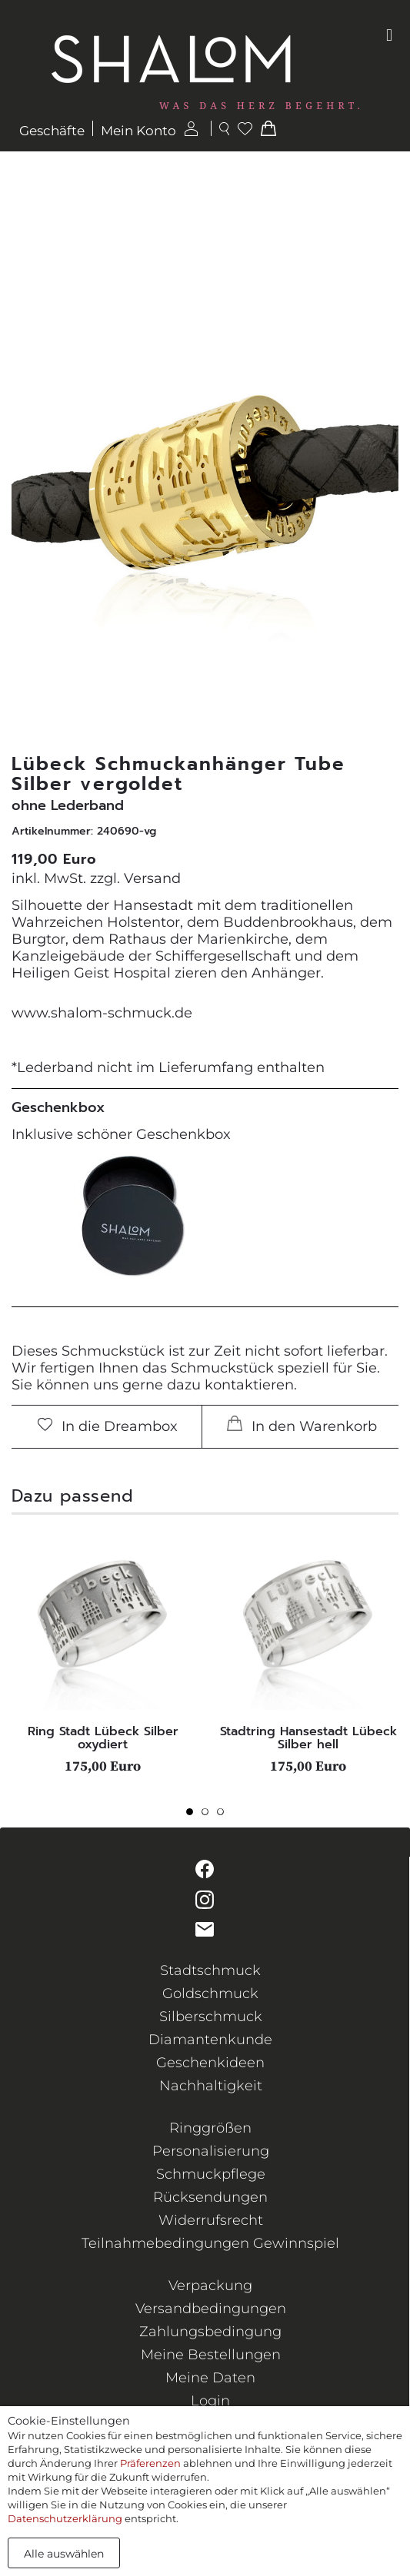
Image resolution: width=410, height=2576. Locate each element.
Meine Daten (210, 2377)
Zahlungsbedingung (210, 2331)
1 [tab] (194, 1816)
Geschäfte (52, 130)
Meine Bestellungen (211, 2354)
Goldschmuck (210, 1993)
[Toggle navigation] (389, 35)
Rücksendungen (210, 2197)
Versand (152, 878)
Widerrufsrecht (210, 2220)
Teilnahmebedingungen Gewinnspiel (210, 2243)
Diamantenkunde (210, 2039)
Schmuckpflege (210, 2174)
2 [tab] (209, 1816)
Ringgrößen (210, 2128)
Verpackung (210, 2285)
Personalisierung (210, 2151)
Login (210, 2400)
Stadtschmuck (210, 1970)
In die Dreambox (108, 1426)
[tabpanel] (102, 1651)
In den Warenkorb (302, 1425)
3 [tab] (224, 1816)
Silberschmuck (210, 2016)
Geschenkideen (210, 2062)
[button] (385, 472)
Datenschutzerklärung (65, 2518)
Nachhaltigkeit (210, 2085)
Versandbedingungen (210, 2308)
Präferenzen (150, 2463)
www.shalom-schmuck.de (102, 1012)
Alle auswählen (64, 2554)
